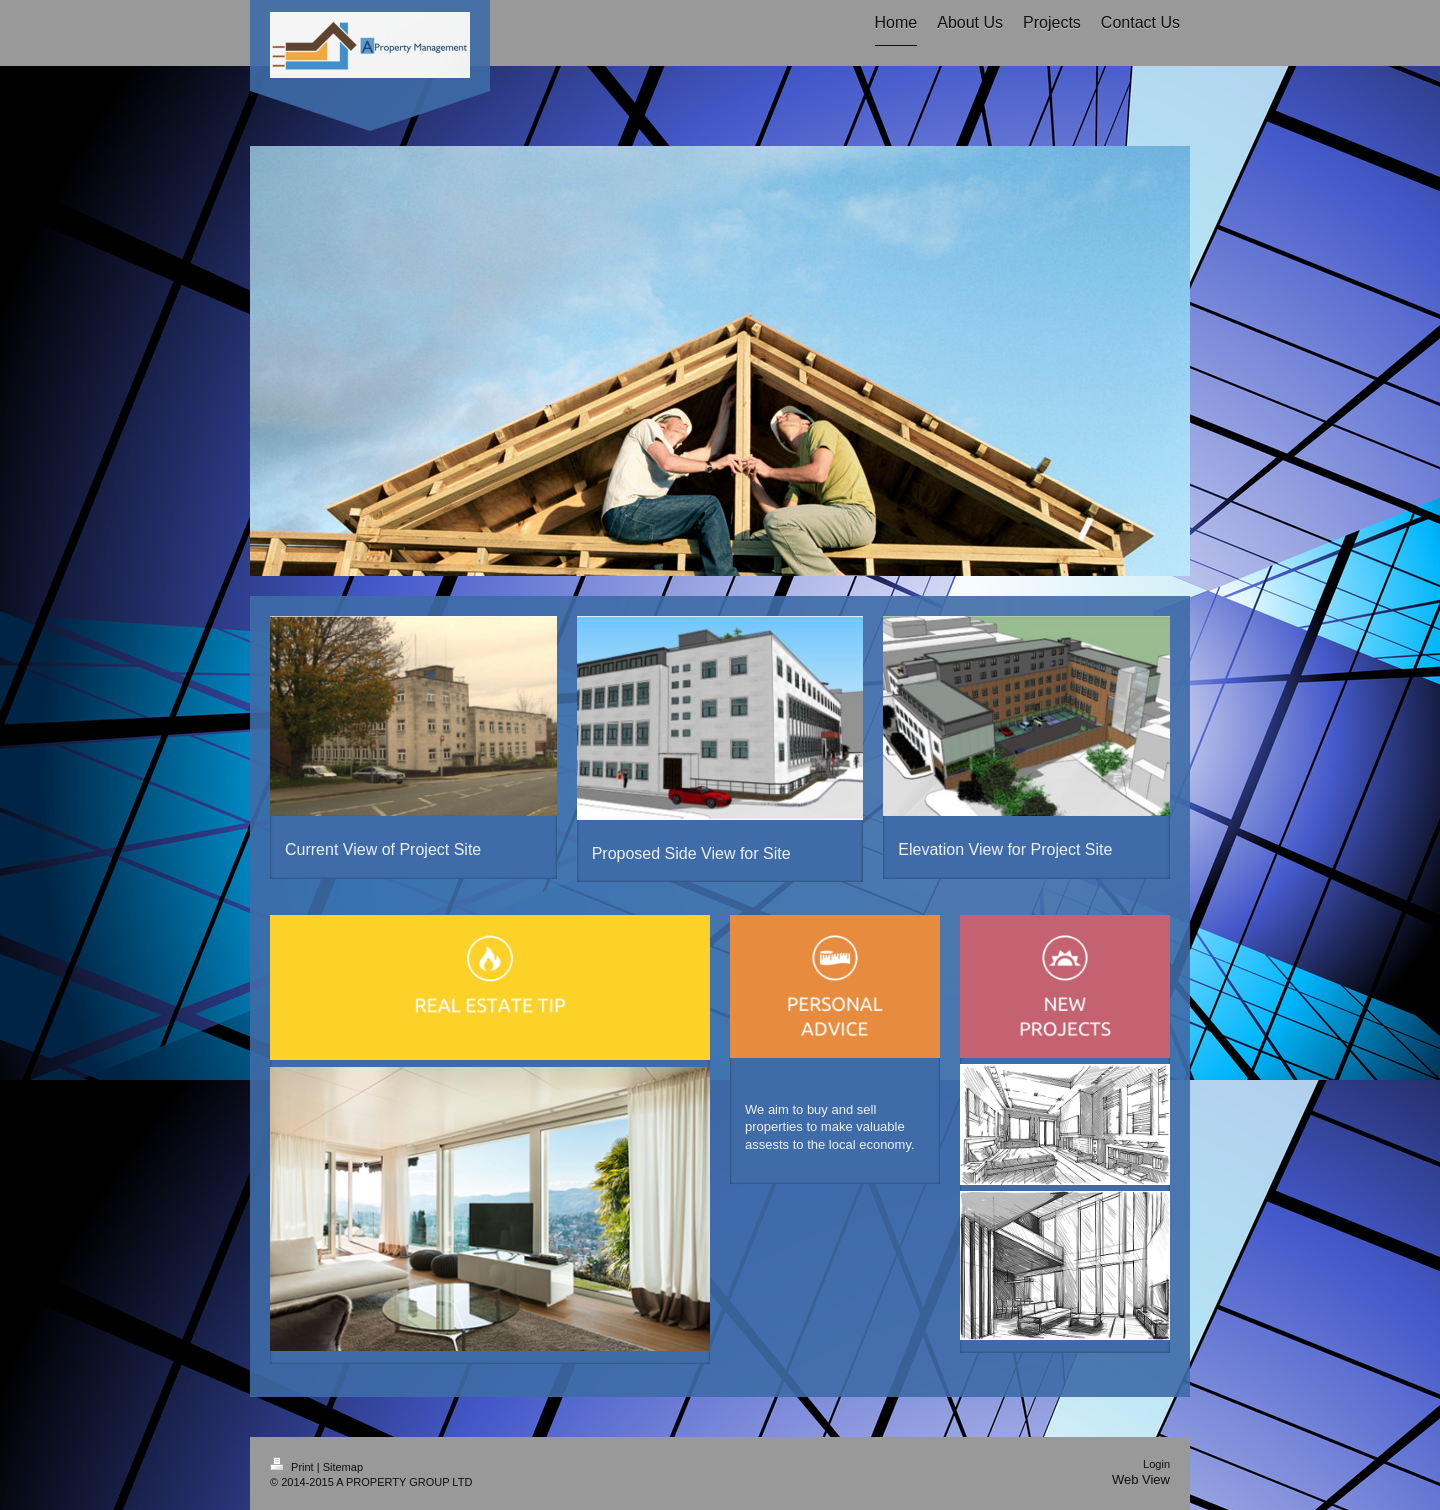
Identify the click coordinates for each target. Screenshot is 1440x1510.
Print (293, 1467)
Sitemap (343, 1467)
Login (1156, 1464)
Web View (1141, 1479)
